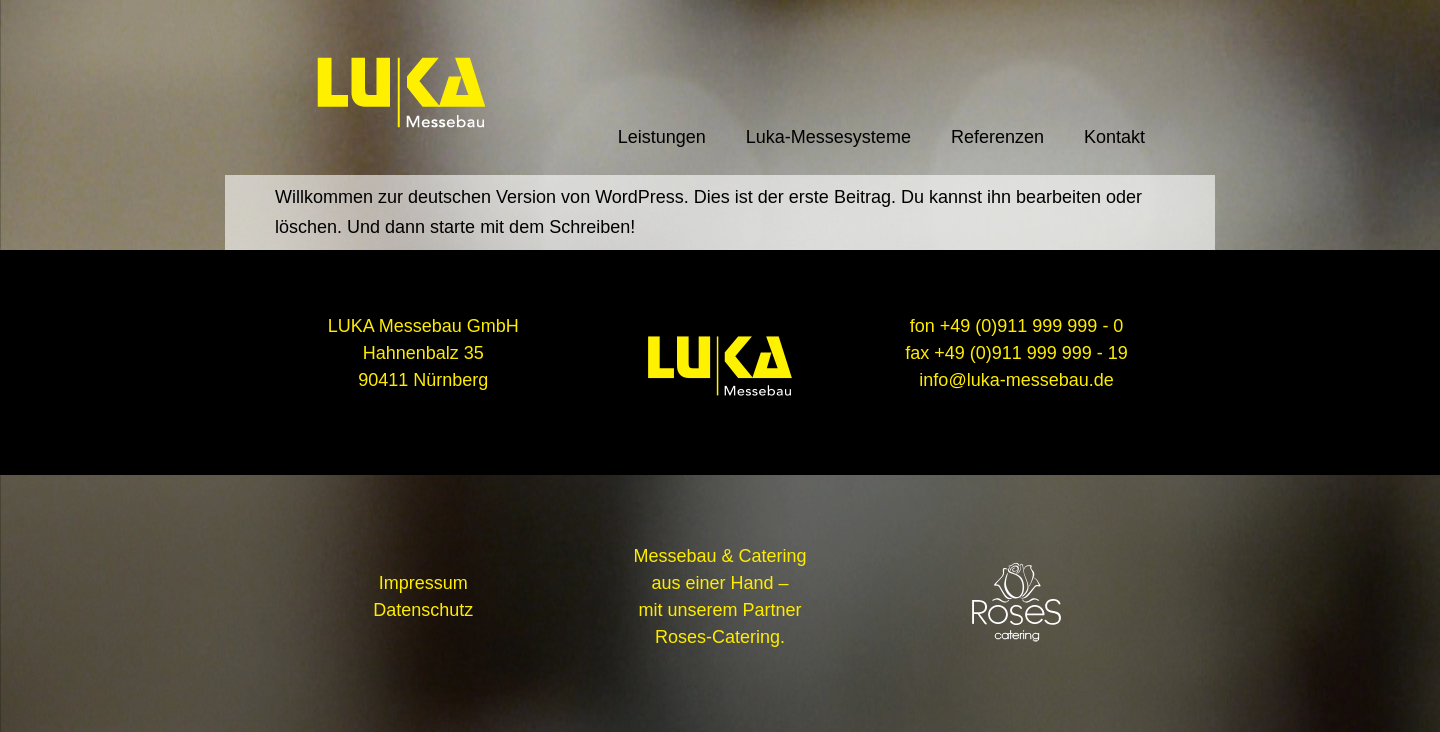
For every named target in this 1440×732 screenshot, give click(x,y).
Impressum (423, 583)
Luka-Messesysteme (828, 137)
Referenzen (997, 137)
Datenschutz (423, 610)
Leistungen (662, 137)
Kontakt (1114, 137)
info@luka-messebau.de (1016, 380)
